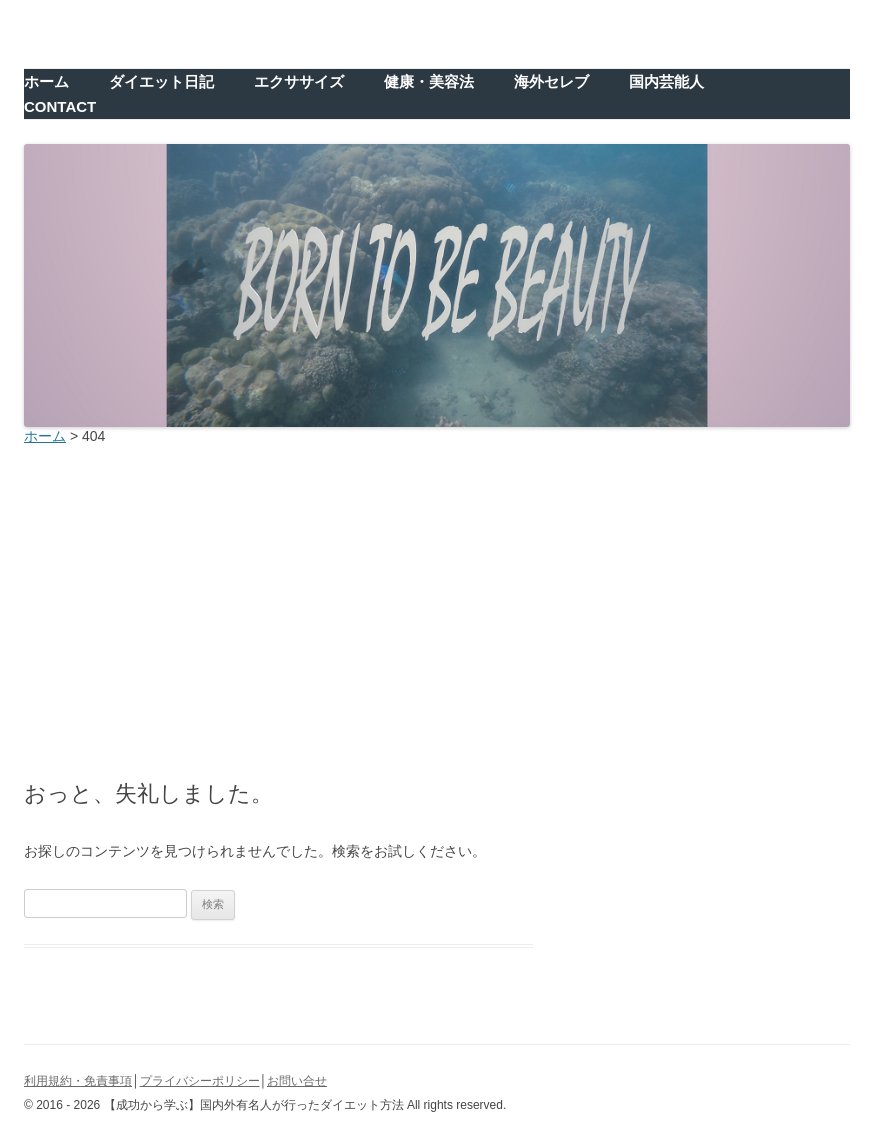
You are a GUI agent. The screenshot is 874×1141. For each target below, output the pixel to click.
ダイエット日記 (161, 81)
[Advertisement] (437, 607)
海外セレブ (551, 81)
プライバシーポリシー (200, 1081)
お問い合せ (297, 1081)
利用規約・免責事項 (78, 1081)
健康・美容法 (429, 81)
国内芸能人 (666, 81)
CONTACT (60, 106)
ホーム (46, 81)
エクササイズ (299, 81)
